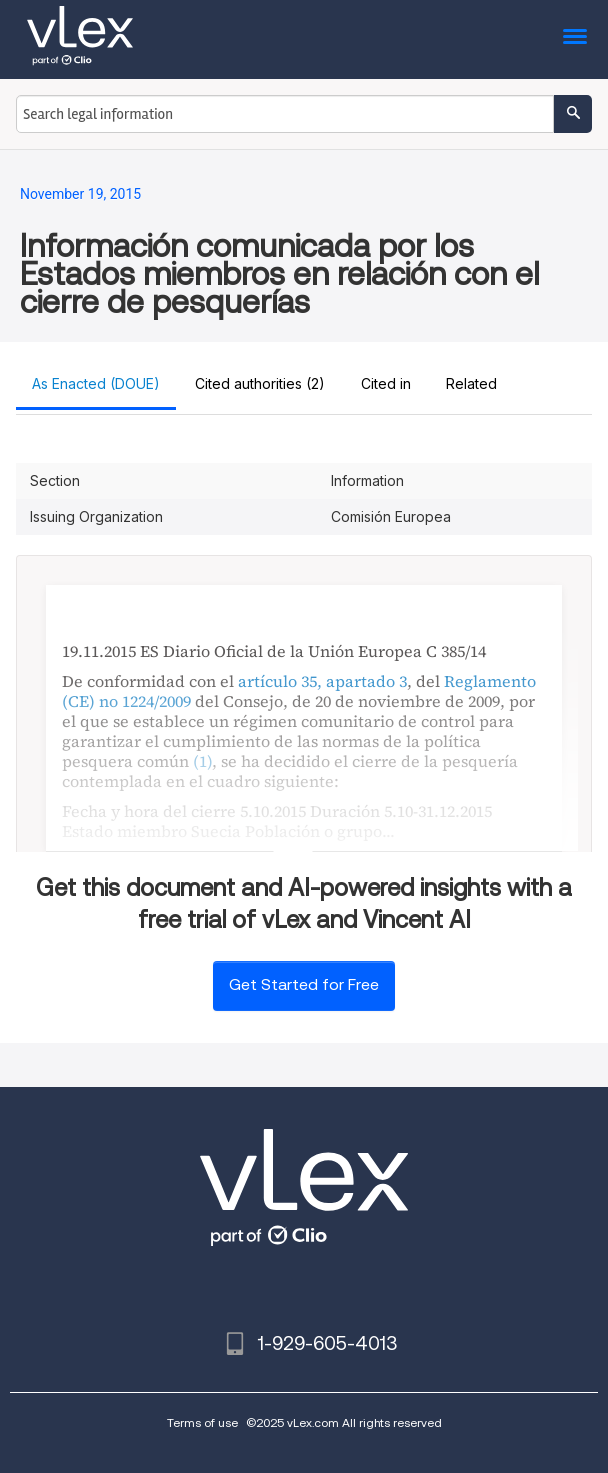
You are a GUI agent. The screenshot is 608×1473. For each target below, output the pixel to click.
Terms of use (202, 1422)
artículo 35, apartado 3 (322, 681)
